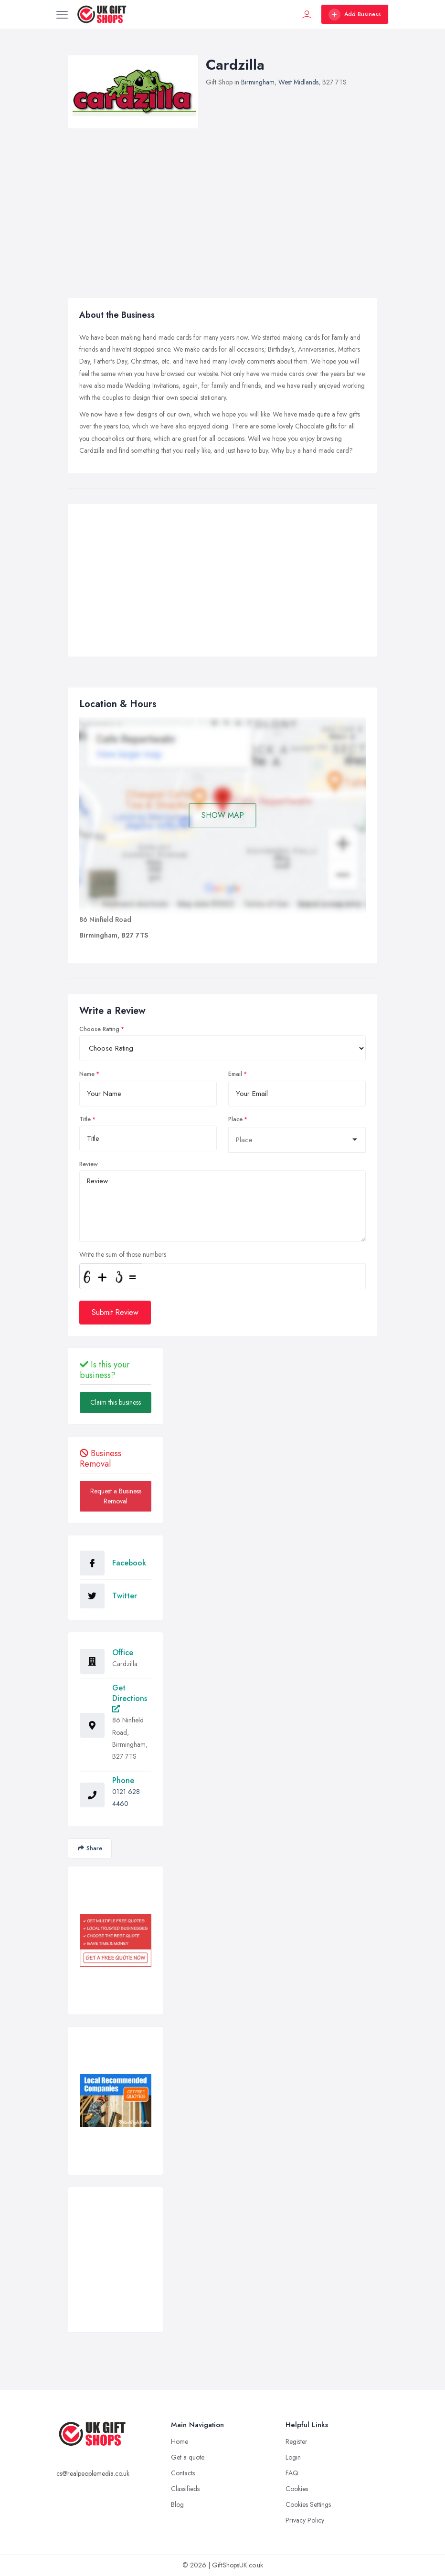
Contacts (183, 2473)
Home (179, 2441)
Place (235, 1119)
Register (296, 2441)
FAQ (292, 2473)
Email (235, 1074)
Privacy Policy (305, 2520)
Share (90, 1848)
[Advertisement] (222, 582)
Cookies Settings (308, 2504)
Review (88, 1164)
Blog (177, 2504)
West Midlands (298, 82)
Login (293, 2457)
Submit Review (115, 1312)
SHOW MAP (222, 815)
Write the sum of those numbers (122, 1254)
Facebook (129, 1562)
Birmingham (258, 82)
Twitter (124, 1595)
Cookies (297, 2488)
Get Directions (129, 1697)
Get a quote (187, 2457)
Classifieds (185, 2488)
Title (85, 1119)
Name (87, 1074)
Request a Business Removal (115, 1496)
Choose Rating (99, 1029)
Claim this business (115, 1402)
